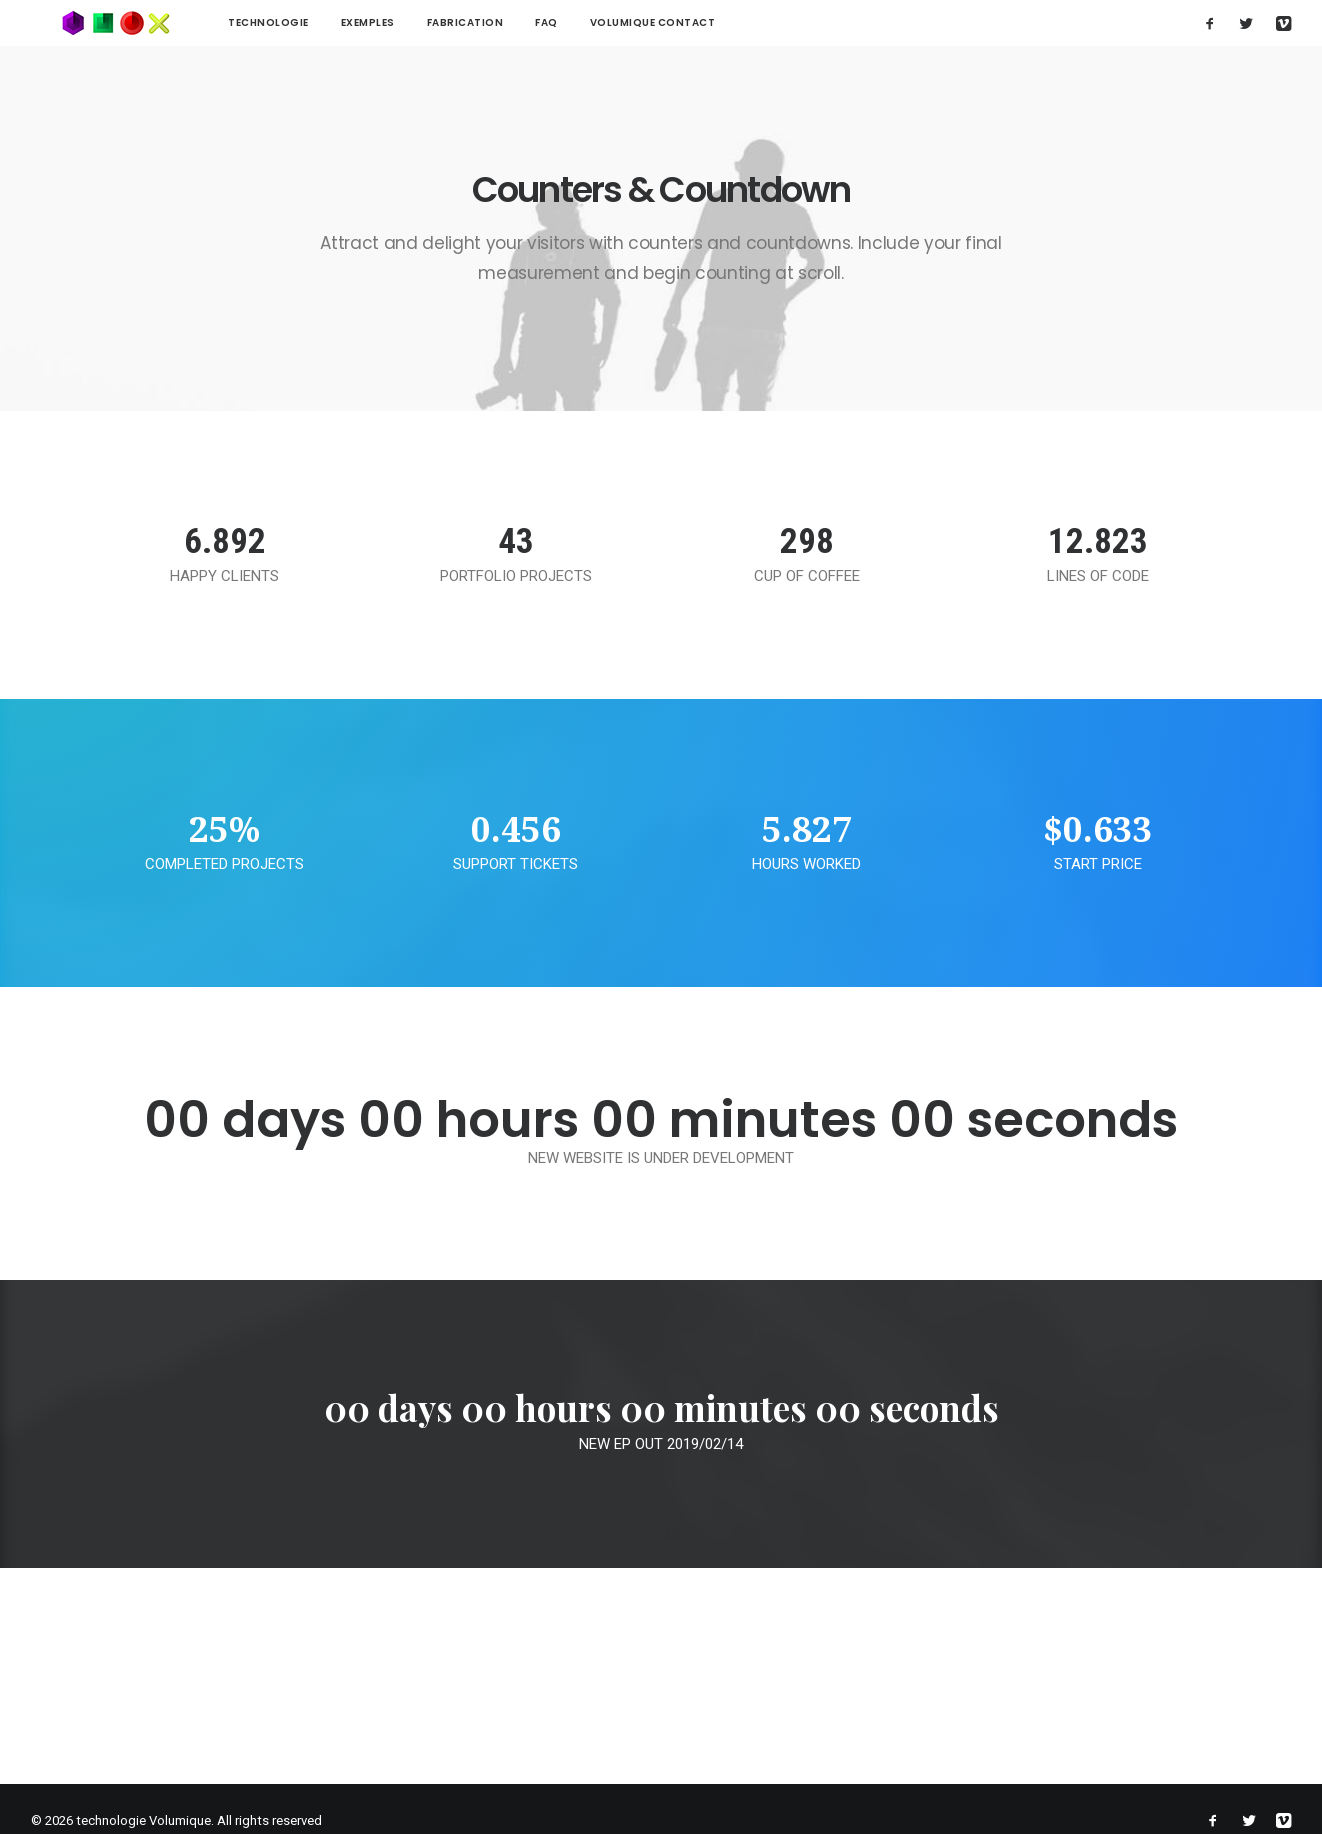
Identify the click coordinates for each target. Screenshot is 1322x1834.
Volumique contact (593, 22)
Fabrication (405, 22)
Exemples (308, 22)
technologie (208, 22)
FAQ (486, 22)
